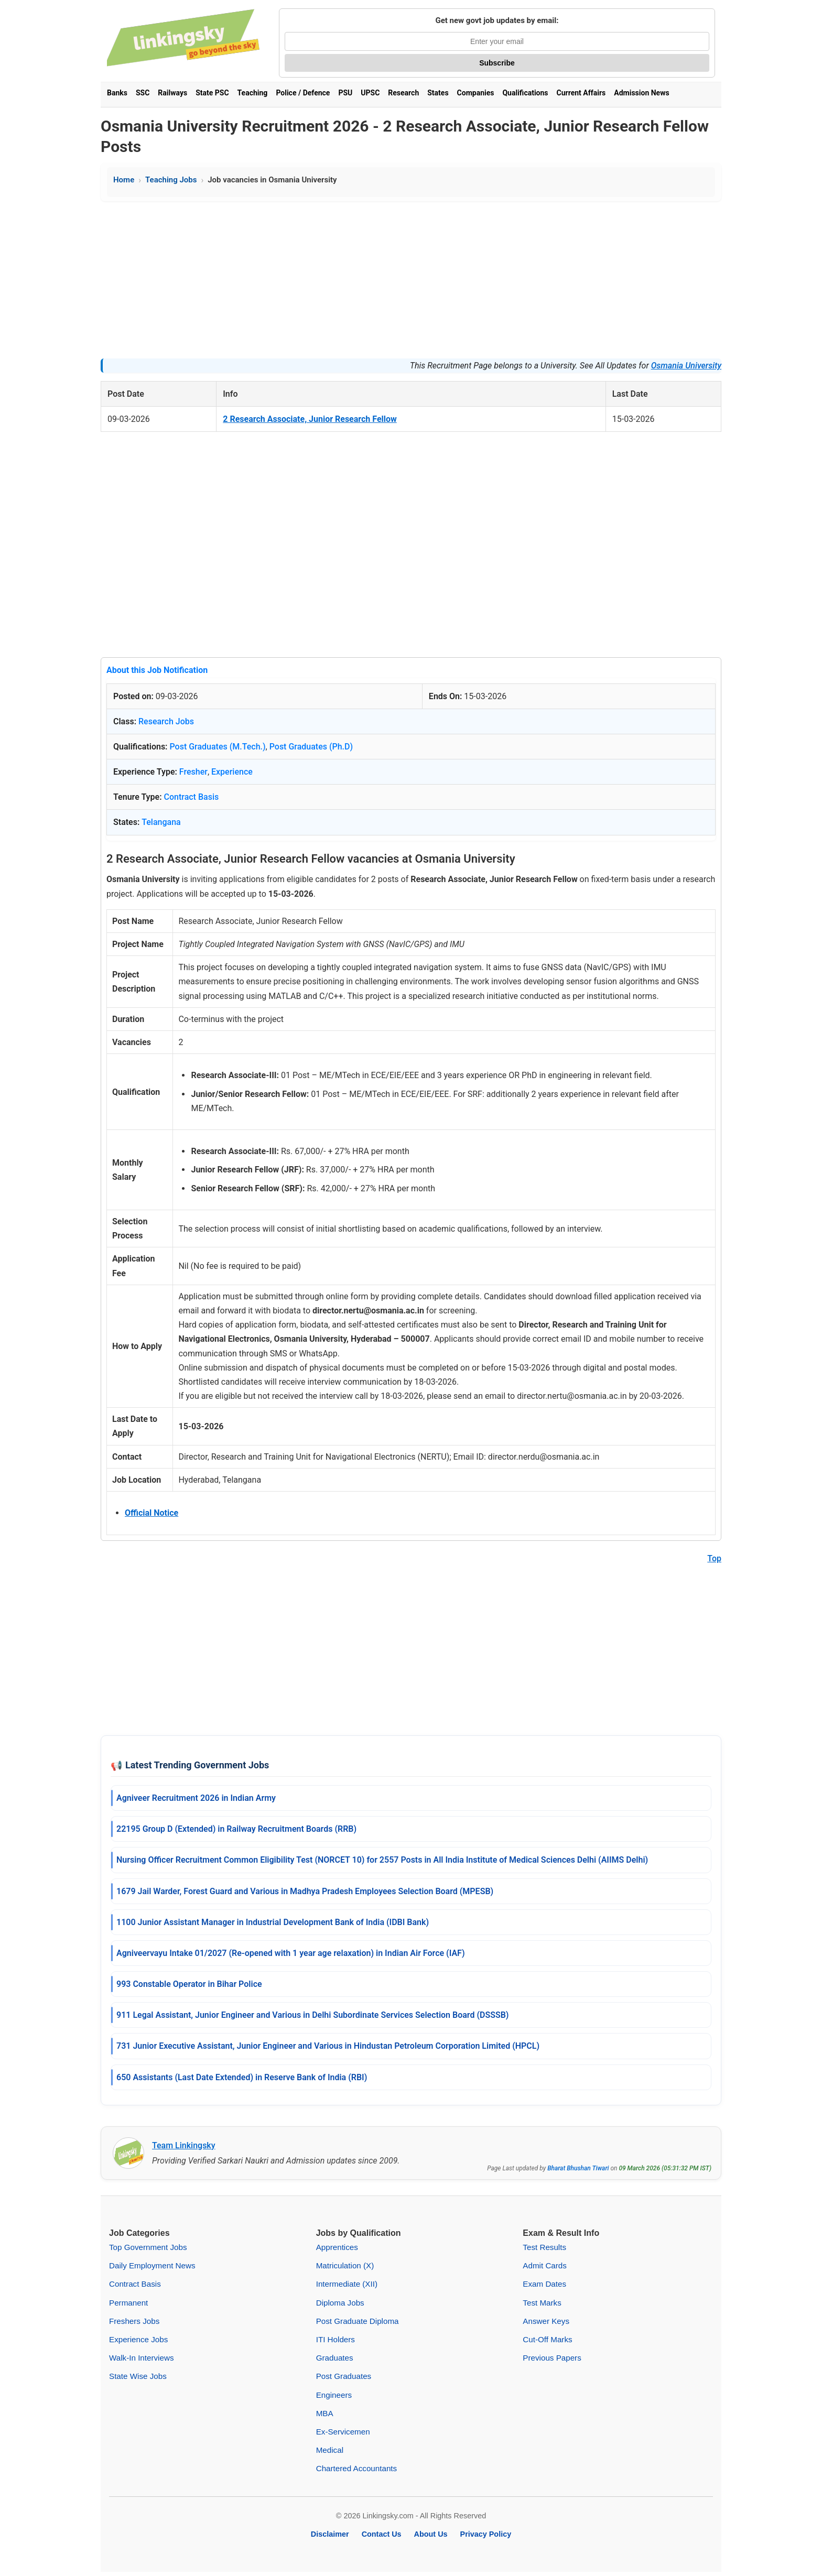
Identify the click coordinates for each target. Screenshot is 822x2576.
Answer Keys (546, 2321)
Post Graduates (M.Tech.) (217, 747)
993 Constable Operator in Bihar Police (189, 1984)
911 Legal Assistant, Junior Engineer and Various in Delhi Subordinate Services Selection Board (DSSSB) (312, 2015)
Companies (475, 93)
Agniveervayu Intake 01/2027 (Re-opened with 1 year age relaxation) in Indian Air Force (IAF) (290, 1953)
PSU (345, 93)
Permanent (128, 2302)
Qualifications (525, 93)
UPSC (370, 93)
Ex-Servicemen (343, 2431)
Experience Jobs (138, 2339)
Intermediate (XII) (346, 2283)
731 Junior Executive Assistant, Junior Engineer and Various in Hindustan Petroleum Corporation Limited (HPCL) (327, 2046)
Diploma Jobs (340, 2302)
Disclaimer (330, 2534)
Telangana (161, 822)
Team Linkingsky (183, 2145)
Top (714, 1558)
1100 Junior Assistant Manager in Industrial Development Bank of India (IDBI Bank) (272, 1922)
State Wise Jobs (138, 2376)
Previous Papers (552, 2357)
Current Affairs (581, 93)
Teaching (252, 93)
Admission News (641, 93)
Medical (329, 2449)
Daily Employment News (152, 2265)
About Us (431, 2534)
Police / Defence (303, 93)
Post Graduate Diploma (357, 2321)
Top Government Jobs (148, 2247)
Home (123, 179)
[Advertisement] (411, 279)
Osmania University (686, 366)
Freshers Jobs (134, 2321)
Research (403, 93)
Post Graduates (344, 2376)
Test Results (544, 2247)
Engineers (334, 2394)
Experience (232, 772)
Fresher (193, 772)
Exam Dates (544, 2283)
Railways (172, 93)
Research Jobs (166, 721)
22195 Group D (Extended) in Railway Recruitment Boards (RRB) (236, 1829)
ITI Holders (335, 2339)
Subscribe (497, 63)
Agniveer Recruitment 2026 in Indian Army (196, 1798)
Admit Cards (545, 2265)
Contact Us (382, 2534)
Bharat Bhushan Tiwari (578, 2168)
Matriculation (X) (345, 2265)
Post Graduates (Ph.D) (311, 747)
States (437, 93)
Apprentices (337, 2247)
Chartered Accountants (356, 2468)
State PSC (212, 93)
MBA (324, 2413)
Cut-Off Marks (547, 2339)
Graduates (334, 2357)
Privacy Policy (486, 2534)
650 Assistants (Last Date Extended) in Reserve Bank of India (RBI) (241, 2077)
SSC (142, 93)
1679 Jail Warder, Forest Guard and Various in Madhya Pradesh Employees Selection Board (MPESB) (304, 1891)
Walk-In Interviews (141, 2357)
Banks (117, 93)
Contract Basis (191, 797)
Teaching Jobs (171, 179)
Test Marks (542, 2302)
